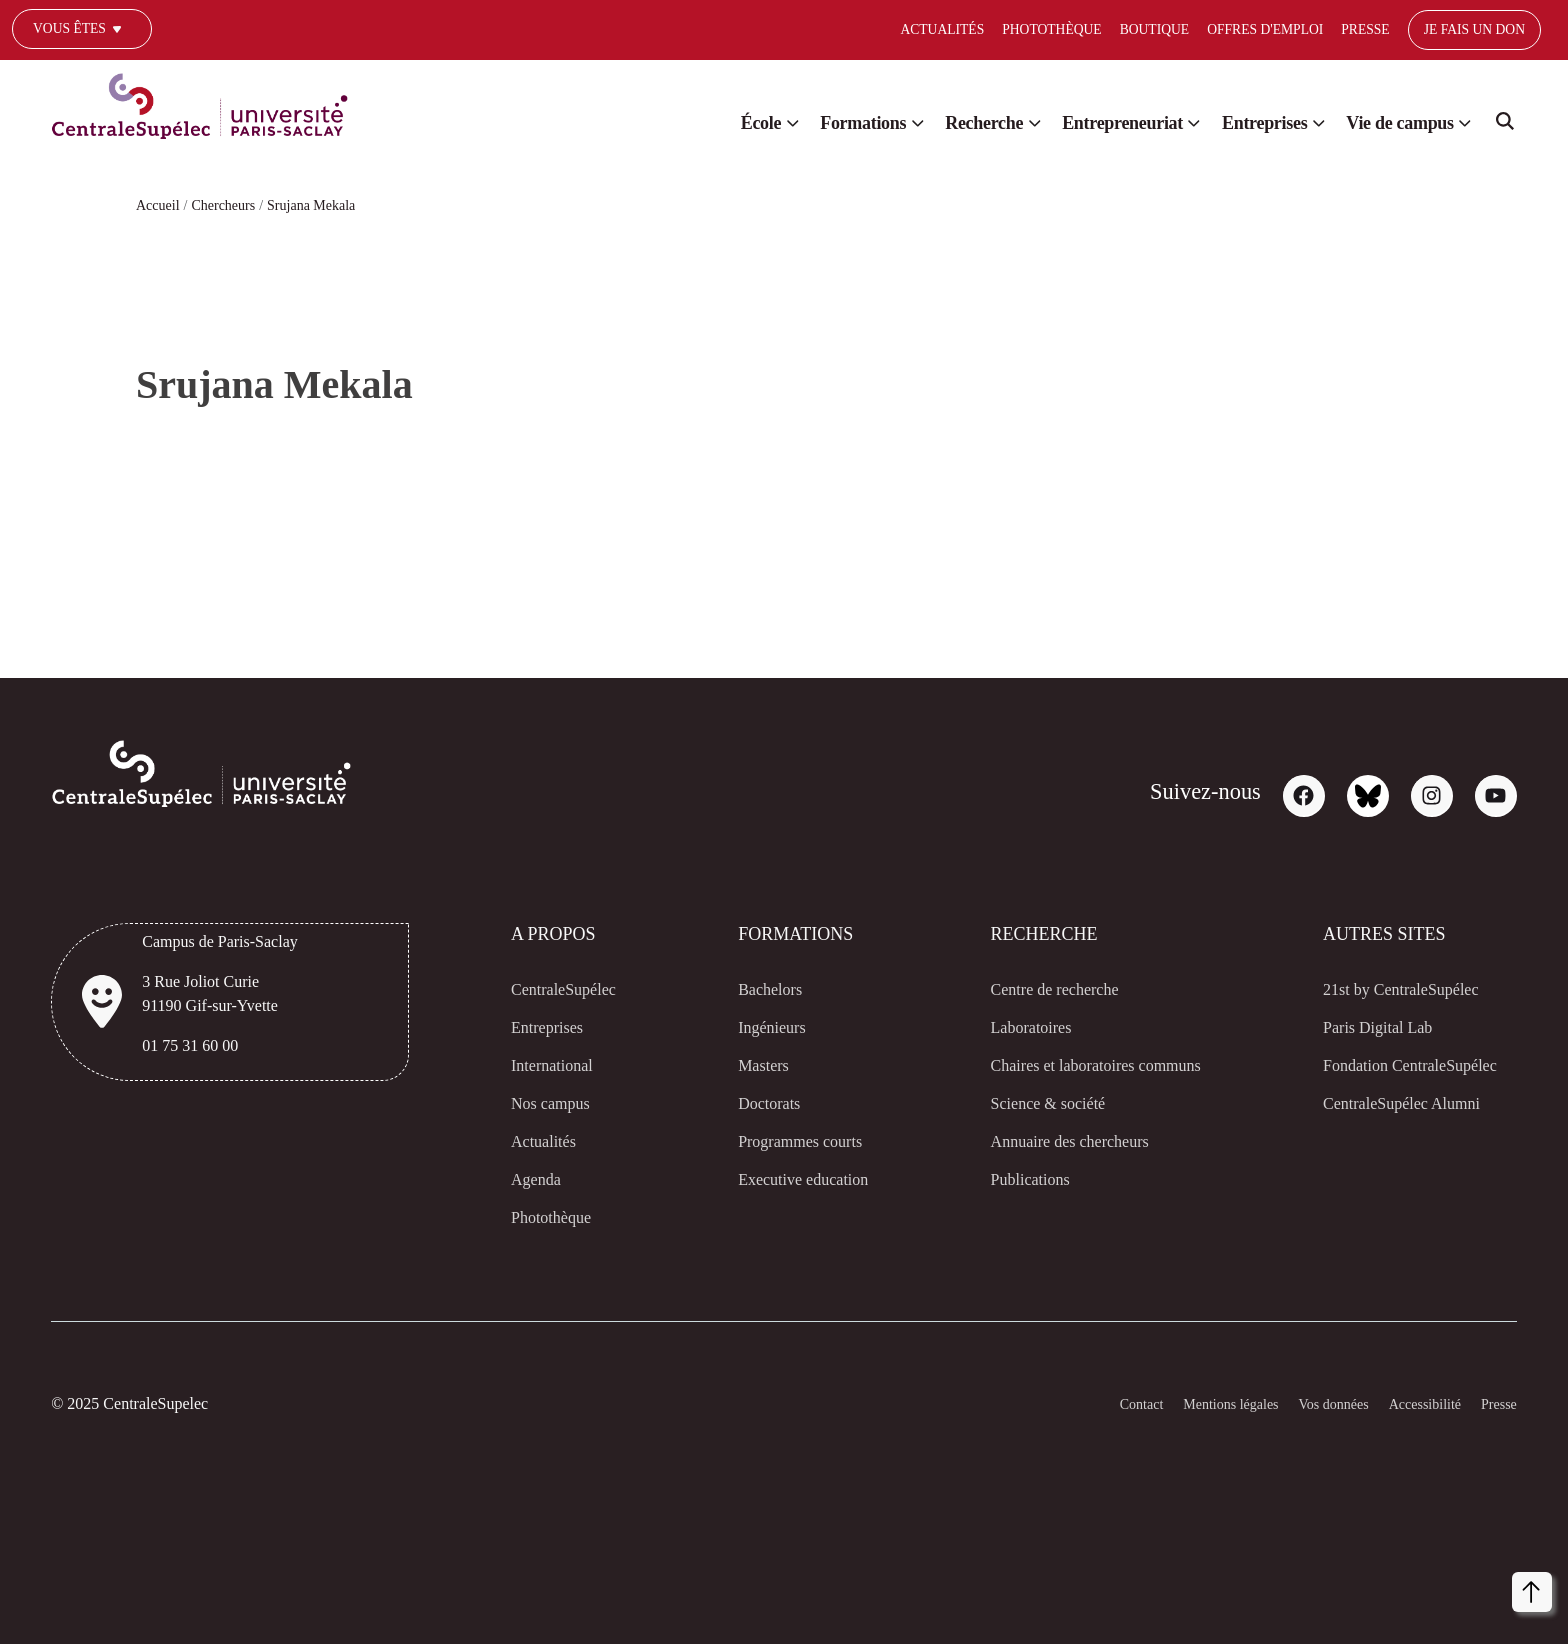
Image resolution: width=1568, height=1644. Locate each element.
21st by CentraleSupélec (1385, 990)
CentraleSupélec (562, 990)
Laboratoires (1003, 1028)
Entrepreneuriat (1087, 123)
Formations (804, 123)
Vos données (1313, 1404)
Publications (1000, 1180)
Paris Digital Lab (1356, 1028)
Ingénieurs (754, 1028)
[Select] (1516, 30)
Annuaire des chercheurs (1047, 1142)
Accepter (1485, 1588)
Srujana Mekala (330, 205)
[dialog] (1348, 1559)
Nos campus (547, 1104)
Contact (1095, 1404)
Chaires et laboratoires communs (1079, 1066)
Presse (1281, 29)
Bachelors (750, 990)
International (550, 1066)
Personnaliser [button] (1206, 1587)
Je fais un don (1392, 29)
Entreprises (1243, 123)
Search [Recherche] (1505, 127)
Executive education (787, 1180)
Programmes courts (788, 1142)
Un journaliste (77, 58)
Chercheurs (230, 205)
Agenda (529, 1180)
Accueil (158, 205)
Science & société (1017, 1104)
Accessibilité (1414, 1404)
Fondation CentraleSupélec (1396, 1066)
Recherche (936, 123)
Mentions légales (1196, 1404)
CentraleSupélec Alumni (1384, 1104)
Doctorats (750, 1104)
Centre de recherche (1030, 990)
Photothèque (958, 29)
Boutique (1064, 29)
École (695, 123)
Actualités (847, 29)
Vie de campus (1392, 123)
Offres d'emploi (1177, 29)
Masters (744, 1066)
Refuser (1398, 1588)
